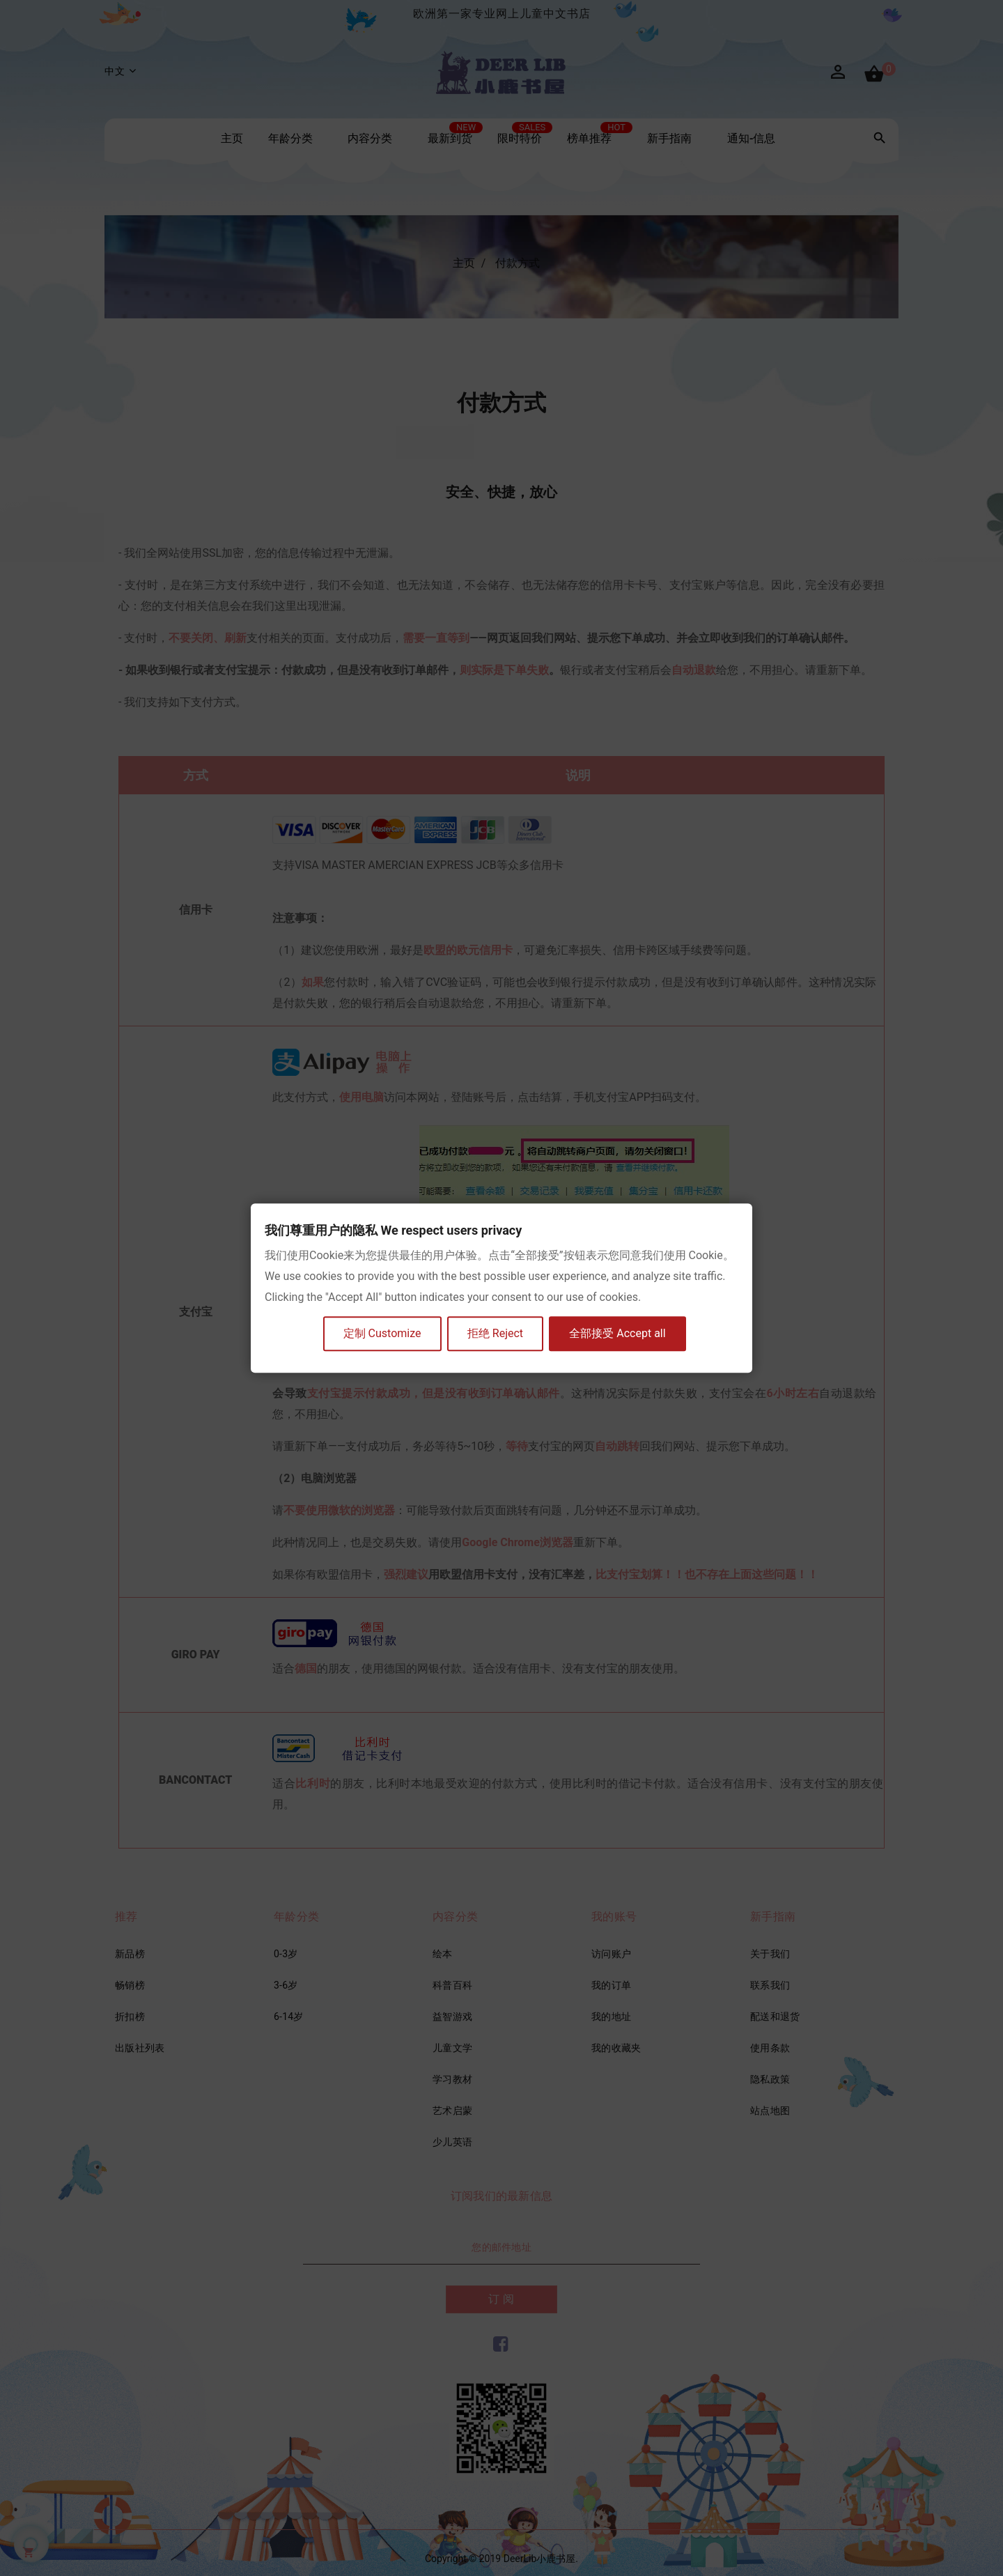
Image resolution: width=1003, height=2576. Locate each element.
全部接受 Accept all (619, 1334)
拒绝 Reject (496, 1334)
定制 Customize (382, 1334)
